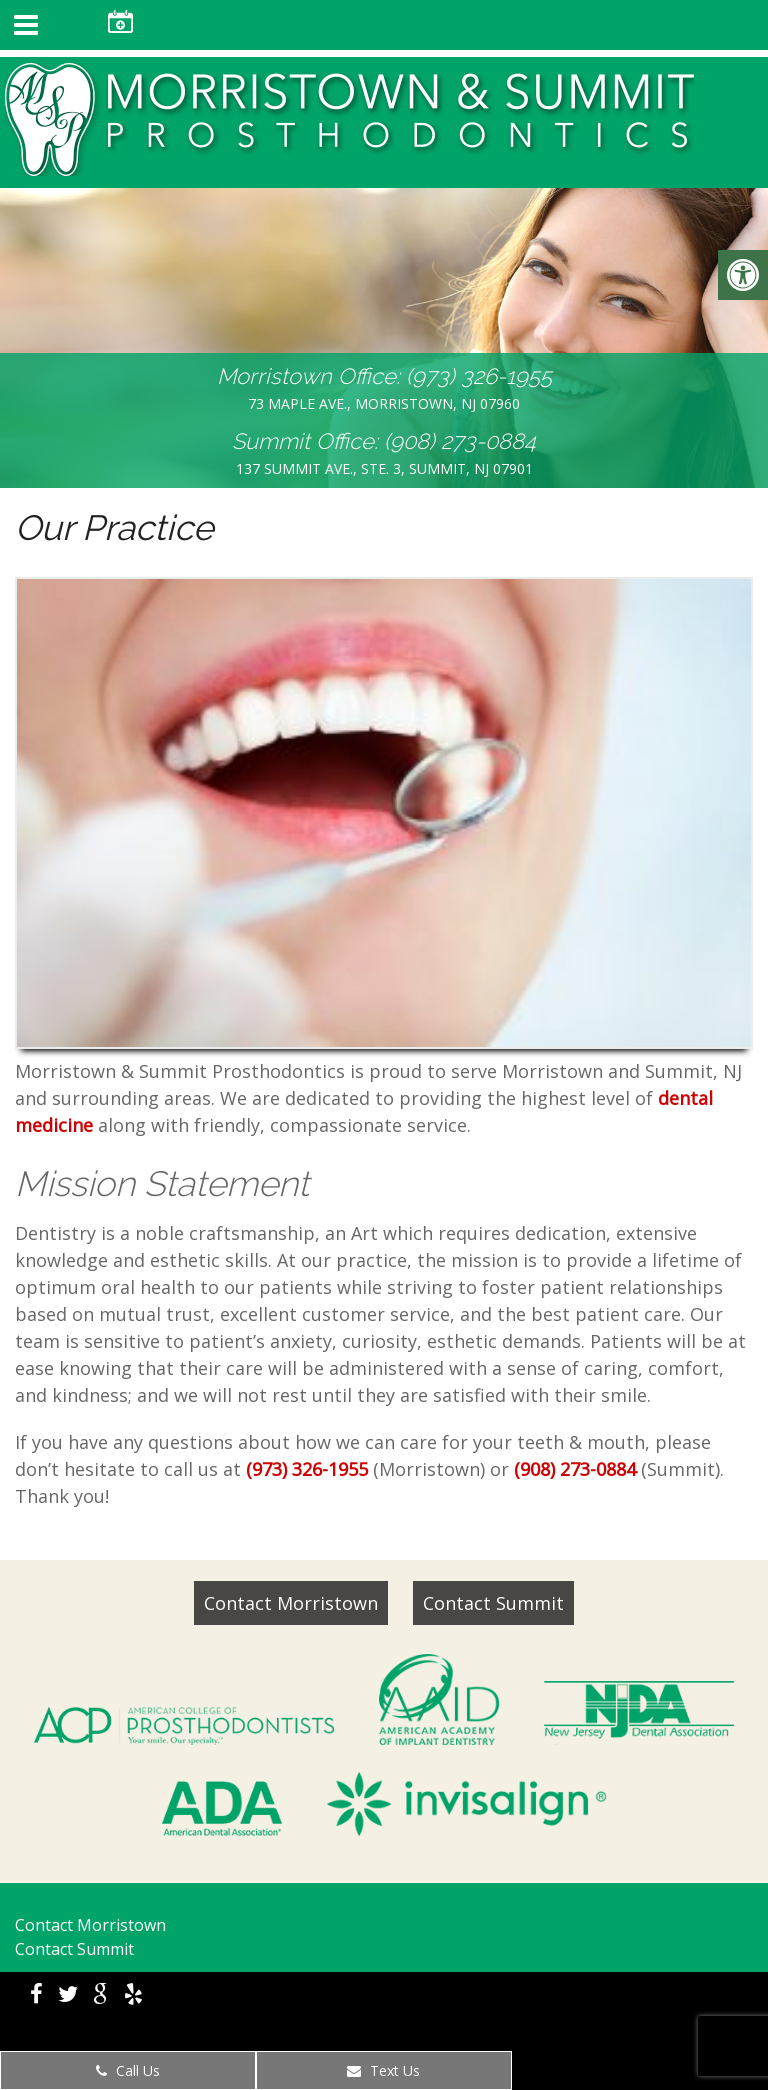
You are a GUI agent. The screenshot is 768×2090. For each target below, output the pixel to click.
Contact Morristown (291, 1603)
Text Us (383, 2070)
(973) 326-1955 (479, 376)
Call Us (128, 2070)
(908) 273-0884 (460, 441)
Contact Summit (493, 1603)
